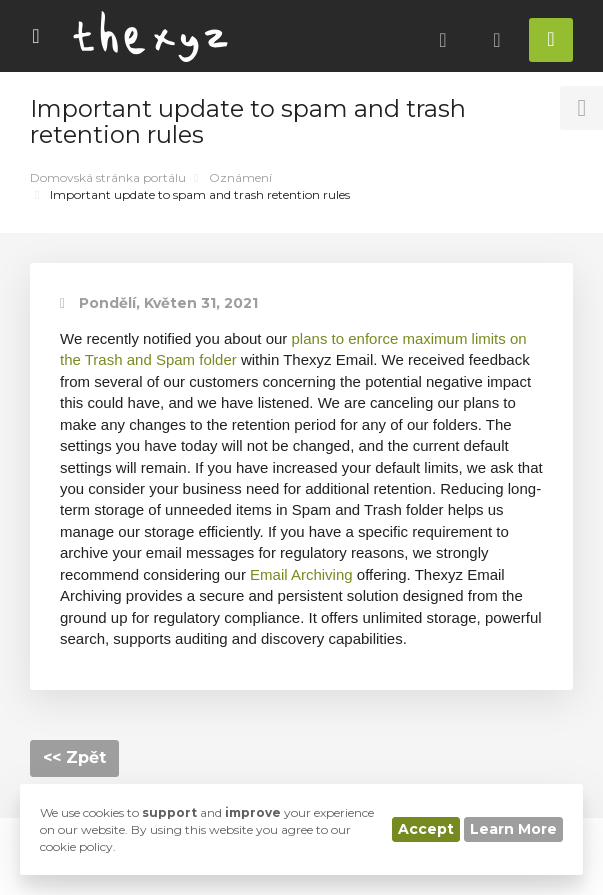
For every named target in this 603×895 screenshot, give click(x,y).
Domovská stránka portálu (108, 177)
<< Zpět (74, 757)
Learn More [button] (513, 829)
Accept (426, 829)
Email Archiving (301, 574)
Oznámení (240, 177)
